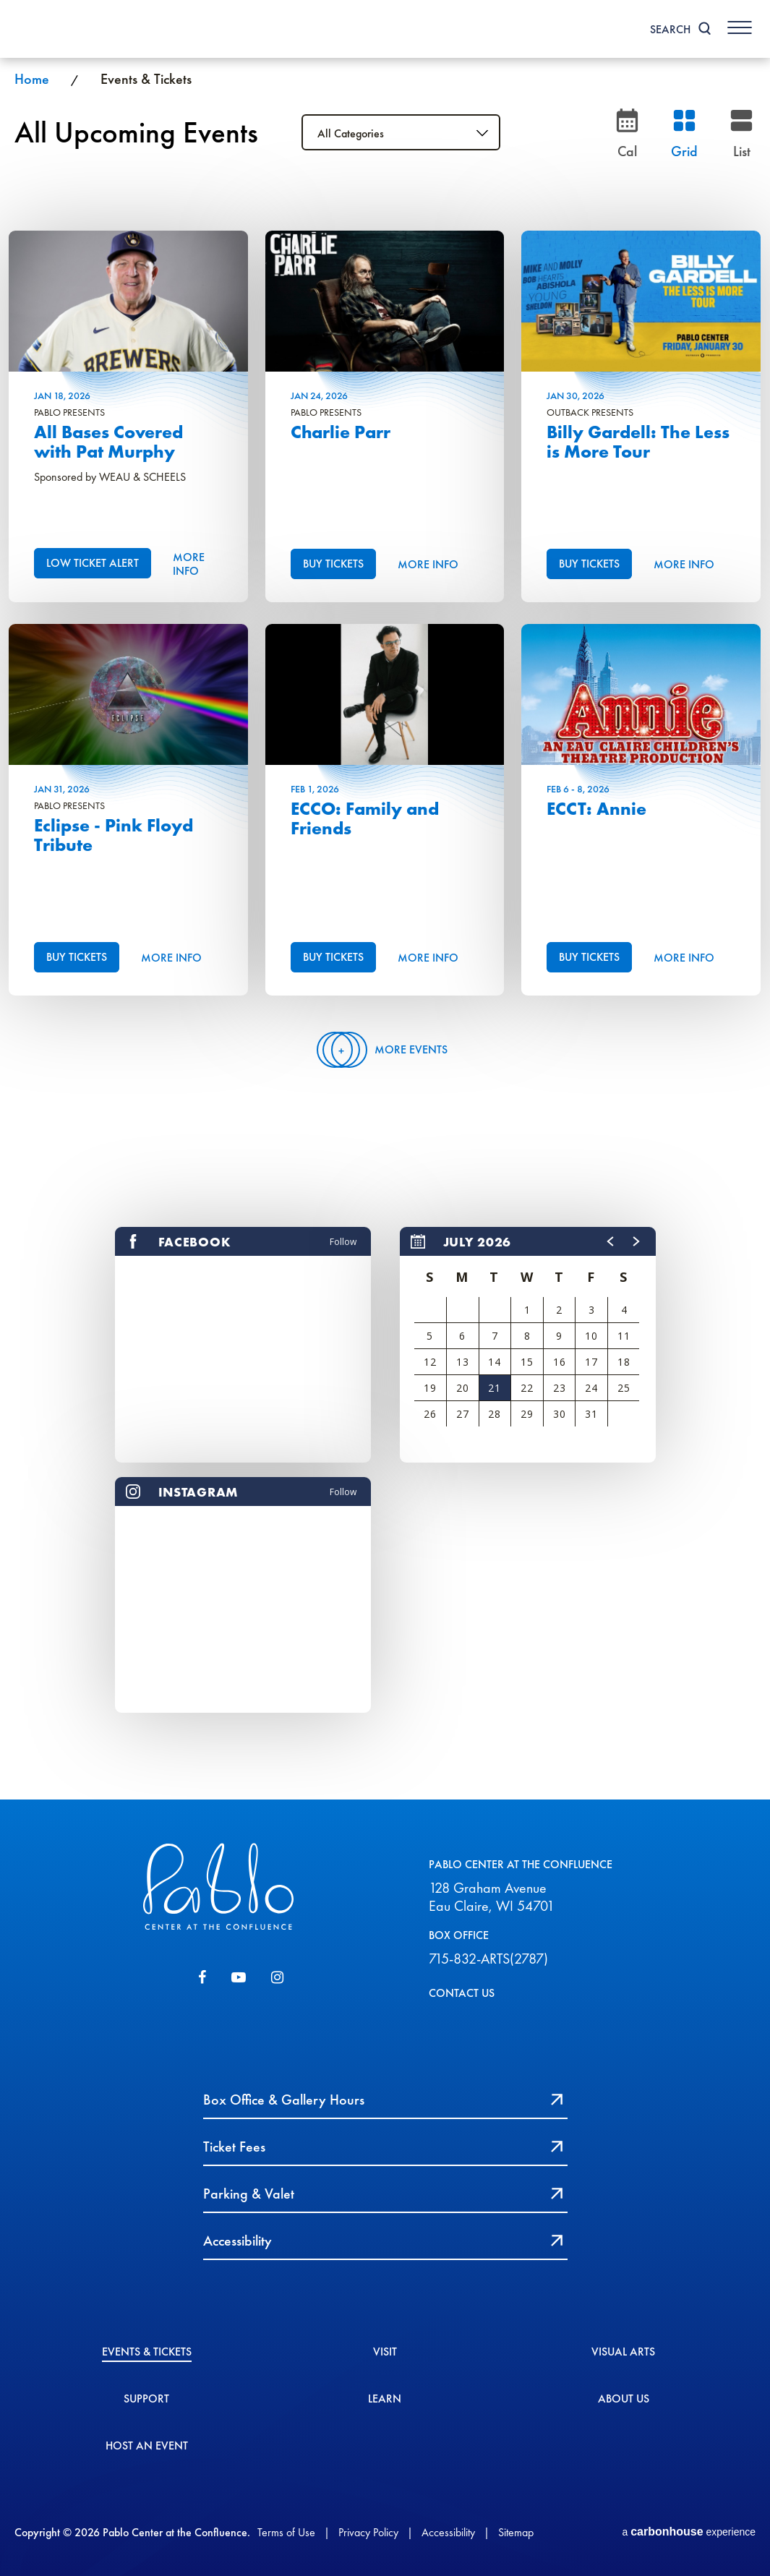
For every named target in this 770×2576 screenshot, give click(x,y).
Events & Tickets (147, 2352)
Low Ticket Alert (92, 562)
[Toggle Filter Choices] (400, 132)
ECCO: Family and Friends (365, 819)
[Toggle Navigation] (739, 27)
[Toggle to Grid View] (684, 132)
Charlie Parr (340, 432)
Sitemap (516, 2532)
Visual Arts (623, 2352)
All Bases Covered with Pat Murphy (108, 442)
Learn (384, 2399)
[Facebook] (202, 1977)
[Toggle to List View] (741, 132)
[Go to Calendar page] (627, 132)
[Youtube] (238, 1977)
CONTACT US (462, 1993)
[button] (611, 1241)
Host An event (147, 2446)
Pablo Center (72, 29)
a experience (689, 2531)
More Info (189, 564)
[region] (528, 1345)
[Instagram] (277, 1977)
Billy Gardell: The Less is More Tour (638, 442)
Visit (385, 2352)
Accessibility (448, 2532)
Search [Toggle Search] (670, 29)
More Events (385, 1050)
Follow (343, 1242)
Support (146, 2399)
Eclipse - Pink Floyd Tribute (113, 835)
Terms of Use (286, 2532)
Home (31, 78)
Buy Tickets (333, 563)
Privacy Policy (368, 2532)
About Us (623, 2399)
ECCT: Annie (596, 809)
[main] (385, 929)
